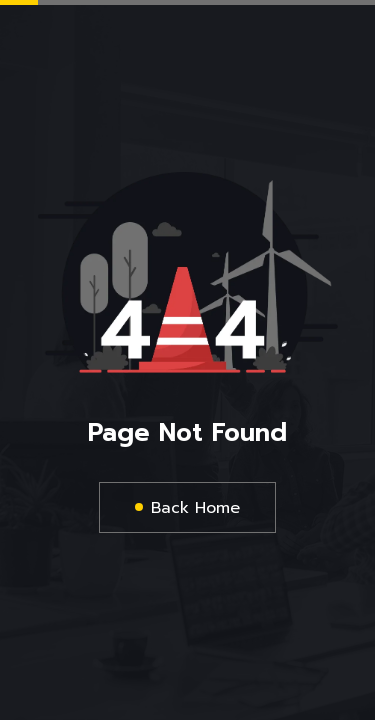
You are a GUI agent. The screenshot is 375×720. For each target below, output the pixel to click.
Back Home (195, 508)
